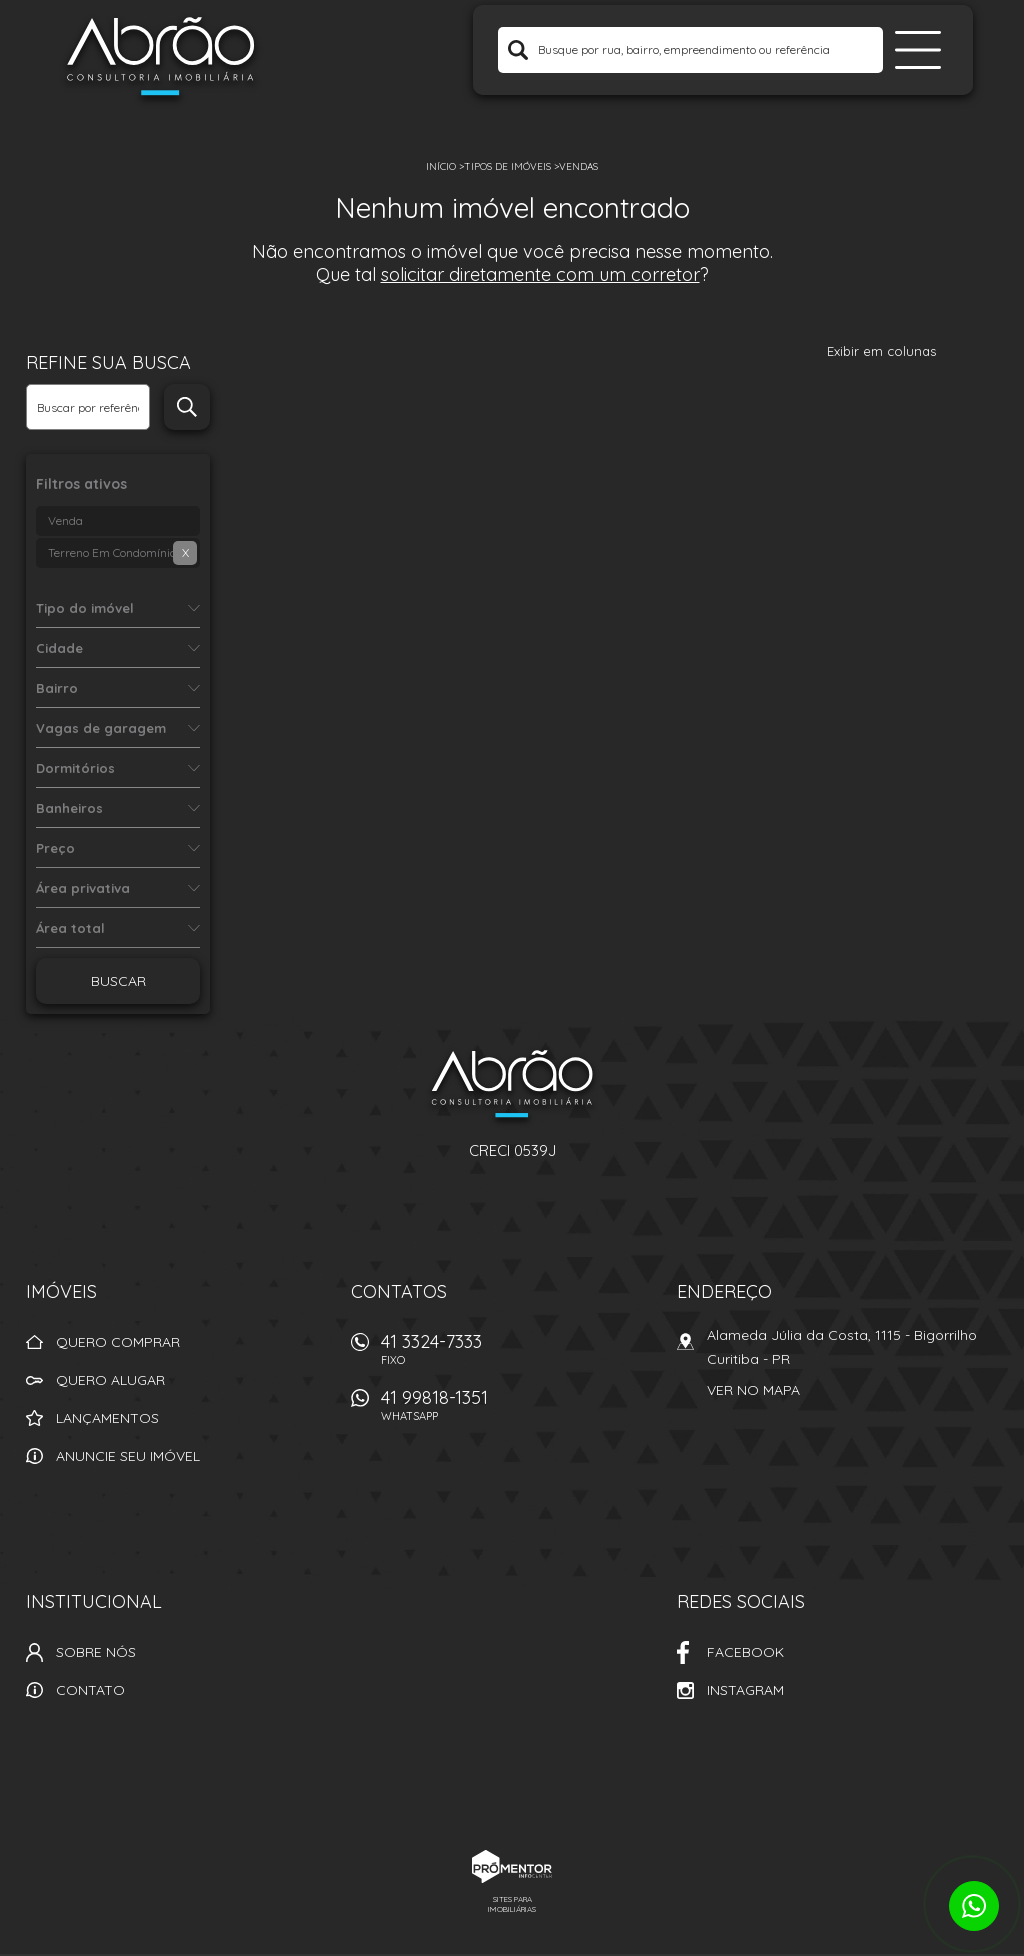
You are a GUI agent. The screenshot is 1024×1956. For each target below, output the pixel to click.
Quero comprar (118, 1342)
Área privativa (83, 888)
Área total (70, 928)
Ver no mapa (753, 1390)
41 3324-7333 (516, 1354)
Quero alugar (110, 1380)
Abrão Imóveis (512, 1087)
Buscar (118, 981)
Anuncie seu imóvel (128, 1456)
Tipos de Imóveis (507, 166)
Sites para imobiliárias (512, 1904)
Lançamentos (107, 1418)
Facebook (745, 1652)
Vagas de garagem (101, 728)
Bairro (57, 688)
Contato (90, 1690)
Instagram (745, 1690)
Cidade (59, 648)
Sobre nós (96, 1652)
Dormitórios (75, 768)
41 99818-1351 (516, 1410)
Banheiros (69, 808)
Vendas (578, 166)
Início (441, 166)
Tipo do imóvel (85, 608)
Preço (55, 848)
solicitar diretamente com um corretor (540, 274)
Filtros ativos (81, 484)
